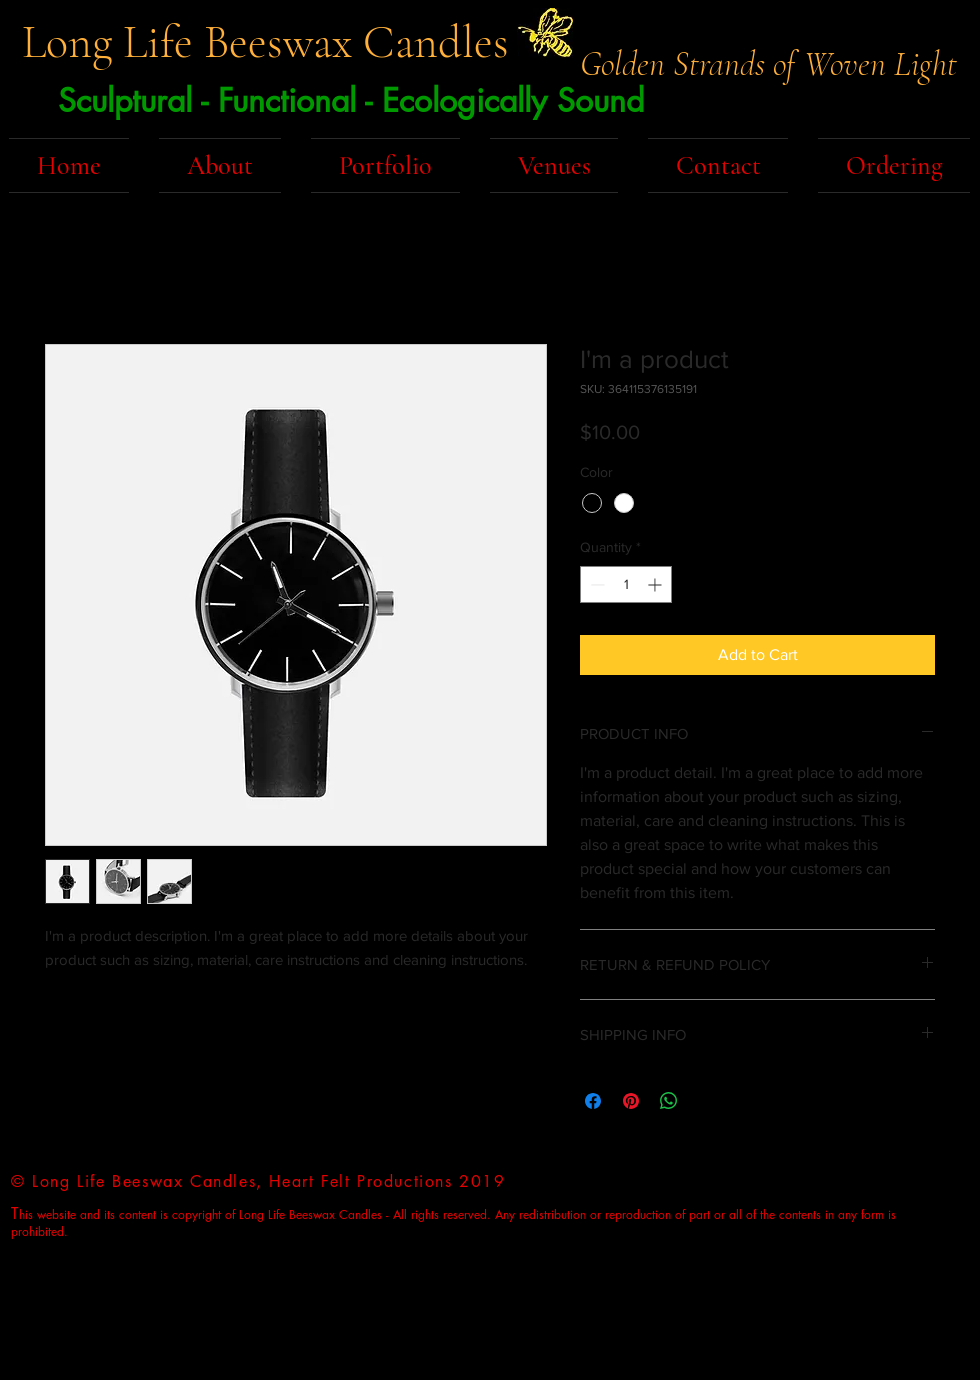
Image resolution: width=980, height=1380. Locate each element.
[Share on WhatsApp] (669, 1101)
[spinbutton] (626, 584)
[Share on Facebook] (593, 1101)
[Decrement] (595, 584)
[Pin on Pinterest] (631, 1101)
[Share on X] (707, 1101)
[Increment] (656, 584)
